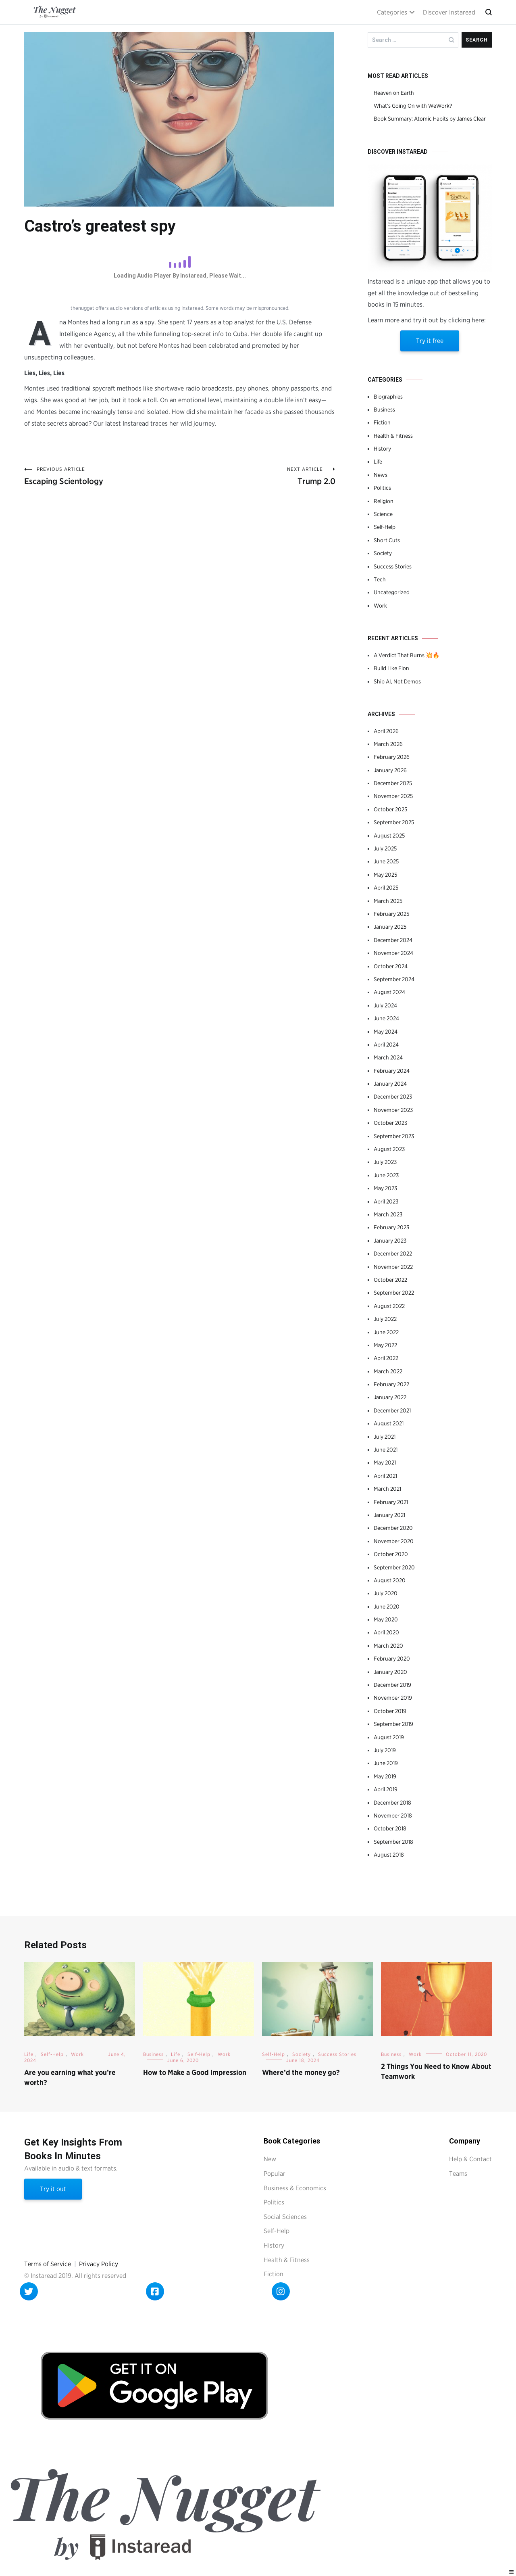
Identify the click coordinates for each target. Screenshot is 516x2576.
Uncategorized (392, 592)
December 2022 (393, 1253)
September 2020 (394, 1567)
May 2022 (385, 1345)
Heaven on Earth (394, 93)
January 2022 (390, 1397)
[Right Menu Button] (511, 2572)
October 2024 (391, 966)
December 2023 (393, 1096)
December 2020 (393, 1528)
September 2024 (394, 979)
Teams (458, 2173)
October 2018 (390, 1828)
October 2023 (390, 1123)
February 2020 (392, 1658)
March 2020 (388, 1645)
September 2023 (394, 1136)
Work (380, 605)
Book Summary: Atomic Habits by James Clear (430, 118)
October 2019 (390, 1711)
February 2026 (392, 757)
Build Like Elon (391, 668)
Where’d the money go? (301, 2072)
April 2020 (386, 1632)
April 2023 (386, 1201)
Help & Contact (470, 2159)
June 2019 (386, 1763)
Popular (274, 2173)
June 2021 (385, 1449)
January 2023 (390, 1240)
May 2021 (385, 1462)
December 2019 (392, 1685)
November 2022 (393, 1267)
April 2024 (386, 1044)
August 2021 (389, 1423)
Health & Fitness (393, 435)
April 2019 (385, 1789)
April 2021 (385, 1476)
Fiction (382, 422)
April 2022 (386, 1358)
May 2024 (385, 1031)
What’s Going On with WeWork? (413, 105)
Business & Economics (295, 2188)
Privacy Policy (98, 2264)
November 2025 (393, 796)
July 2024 (385, 1005)
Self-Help (384, 527)
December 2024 (393, 940)
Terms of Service (47, 2264)
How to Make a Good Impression (194, 2072)
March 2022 (388, 1371)
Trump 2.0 (257, 476)
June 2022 (386, 1332)
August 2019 (389, 1737)
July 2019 (385, 1750)
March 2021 (387, 1488)
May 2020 (386, 1619)
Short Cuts (387, 540)
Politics (382, 488)
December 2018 (392, 1802)
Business (384, 409)
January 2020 (390, 1672)
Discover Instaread (449, 12)
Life (378, 461)
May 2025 (385, 874)
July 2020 (385, 1593)
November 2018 (393, 1815)
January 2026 (390, 770)
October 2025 (390, 809)
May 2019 (385, 1776)
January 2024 (390, 1083)
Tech (380, 579)
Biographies (388, 396)
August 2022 (389, 1306)
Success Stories (393, 566)
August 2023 (389, 1149)
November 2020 (394, 1541)
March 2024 (388, 1057)
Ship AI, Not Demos (397, 681)
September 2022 (394, 1292)
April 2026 (386, 731)
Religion (383, 501)
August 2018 (389, 1854)
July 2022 (385, 1319)
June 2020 (386, 1606)
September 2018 (393, 1842)
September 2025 (394, 822)
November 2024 (393, 953)
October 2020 (391, 1554)
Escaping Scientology (102, 476)
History (382, 448)
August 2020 (390, 1580)
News (380, 475)
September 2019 (393, 1724)
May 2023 (385, 1188)
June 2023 (386, 1175)
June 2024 (386, 1018)
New (270, 2159)
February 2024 (392, 1071)
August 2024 (389, 992)
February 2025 (391, 914)
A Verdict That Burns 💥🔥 (406, 655)
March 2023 (388, 1214)
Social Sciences (285, 2217)
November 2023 (393, 1110)
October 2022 (390, 1280)
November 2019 (393, 1697)
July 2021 (384, 1436)
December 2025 (393, 783)
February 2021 (391, 1502)
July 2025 (385, 848)
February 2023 (391, 1227)
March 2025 (388, 901)
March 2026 (388, 744)
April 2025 (386, 887)
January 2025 (390, 926)
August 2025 (389, 835)
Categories (392, 12)
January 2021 (389, 1515)
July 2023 (385, 1162)
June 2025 (386, 861)
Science (383, 514)
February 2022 (391, 1384)
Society (383, 553)
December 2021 (392, 1410)
